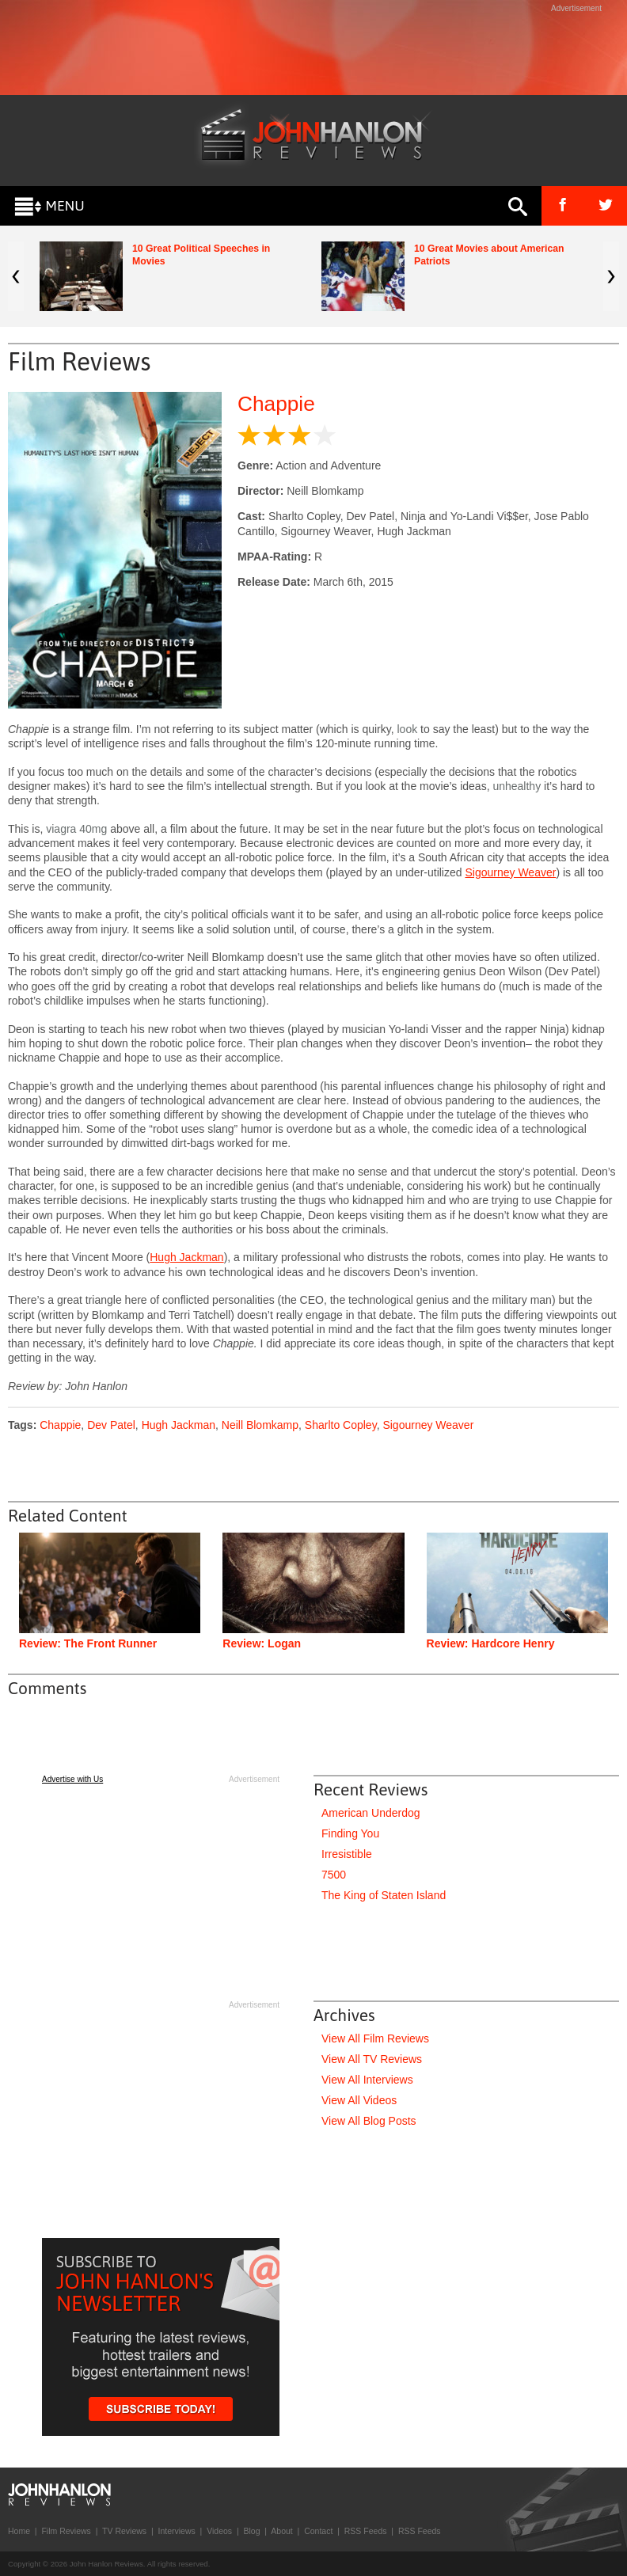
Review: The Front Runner (88, 1643)
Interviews (176, 2531)
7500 (333, 1874)
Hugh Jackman (186, 1257)
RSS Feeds (365, 2531)
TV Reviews (124, 2531)
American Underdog (370, 1813)
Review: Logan (261, 1643)
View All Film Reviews (375, 2038)
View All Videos (359, 2100)
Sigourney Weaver (510, 872)
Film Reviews (65, 2531)
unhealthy (516, 786)
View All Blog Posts (368, 2120)
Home (19, 2531)
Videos (219, 2531)
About (281, 2531)
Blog (251, 2531)
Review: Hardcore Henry (491, 1643)
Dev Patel (111, 1425)
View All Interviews (367, 2079)
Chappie (276, 404)
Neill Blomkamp (260, 1425)
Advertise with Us (72, 1779)
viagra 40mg (76, 829)
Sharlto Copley (341, 1425)
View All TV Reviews (371, 2059)
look (407, 729)
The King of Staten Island (383, 1895)
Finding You (350, 1833)
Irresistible (346, 1854)
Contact (318, 2531)
